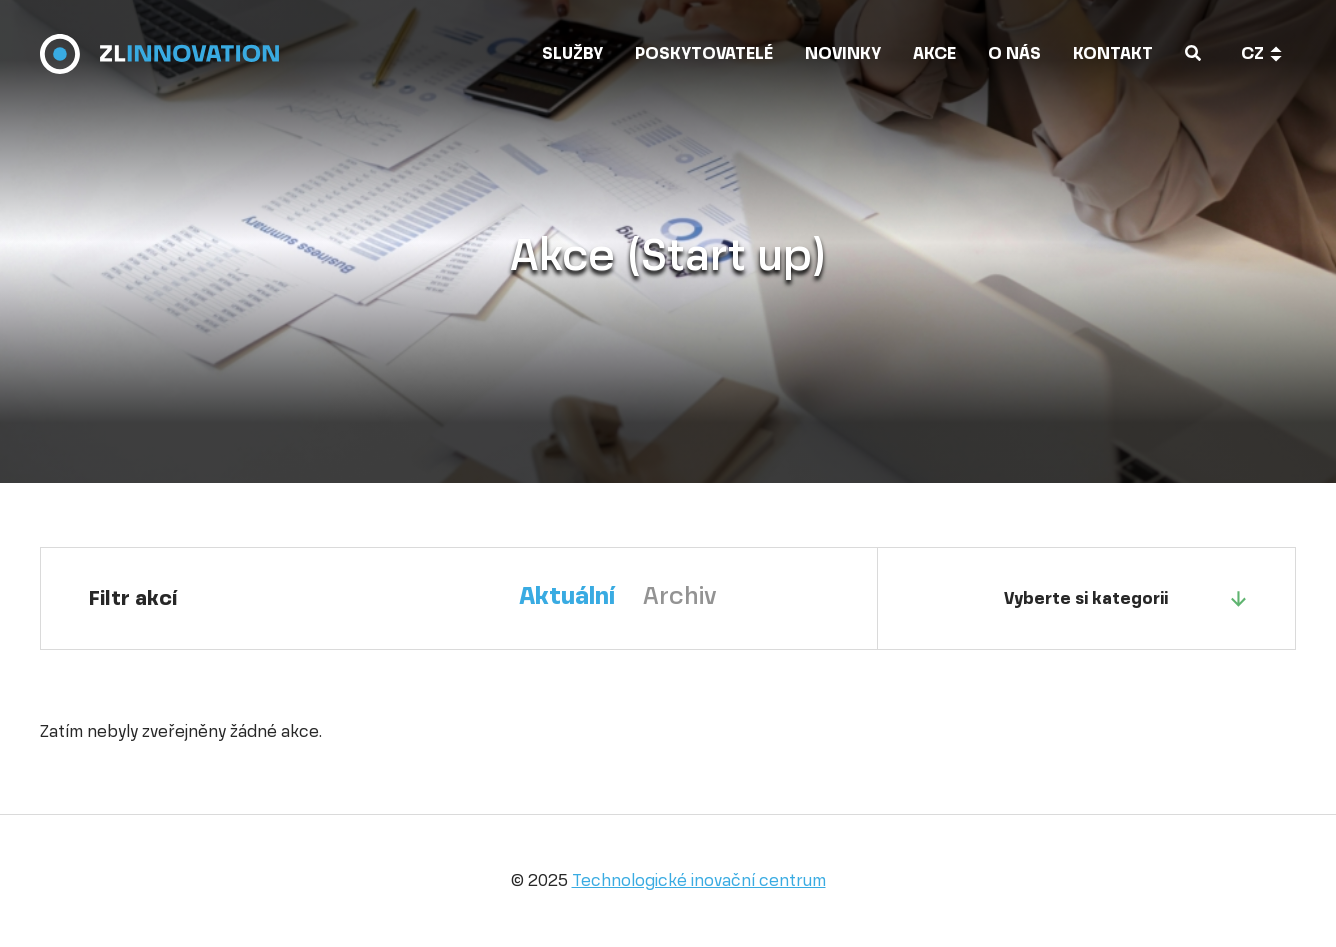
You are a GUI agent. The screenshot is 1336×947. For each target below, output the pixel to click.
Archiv (680, 595)
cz (1252, 54)
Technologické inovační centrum (699, 880)
